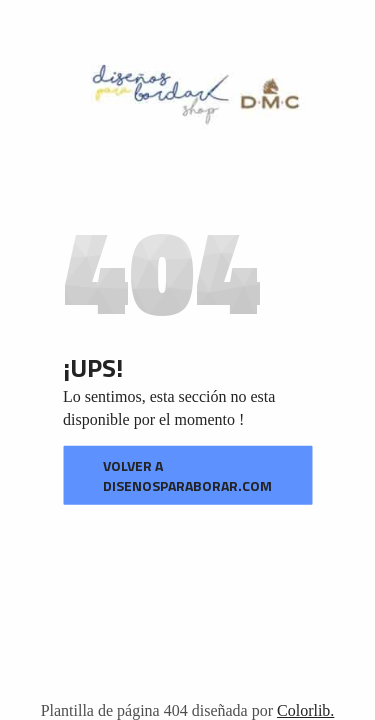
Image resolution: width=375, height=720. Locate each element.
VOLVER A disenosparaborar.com (187, 475)
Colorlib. (305, 710)
